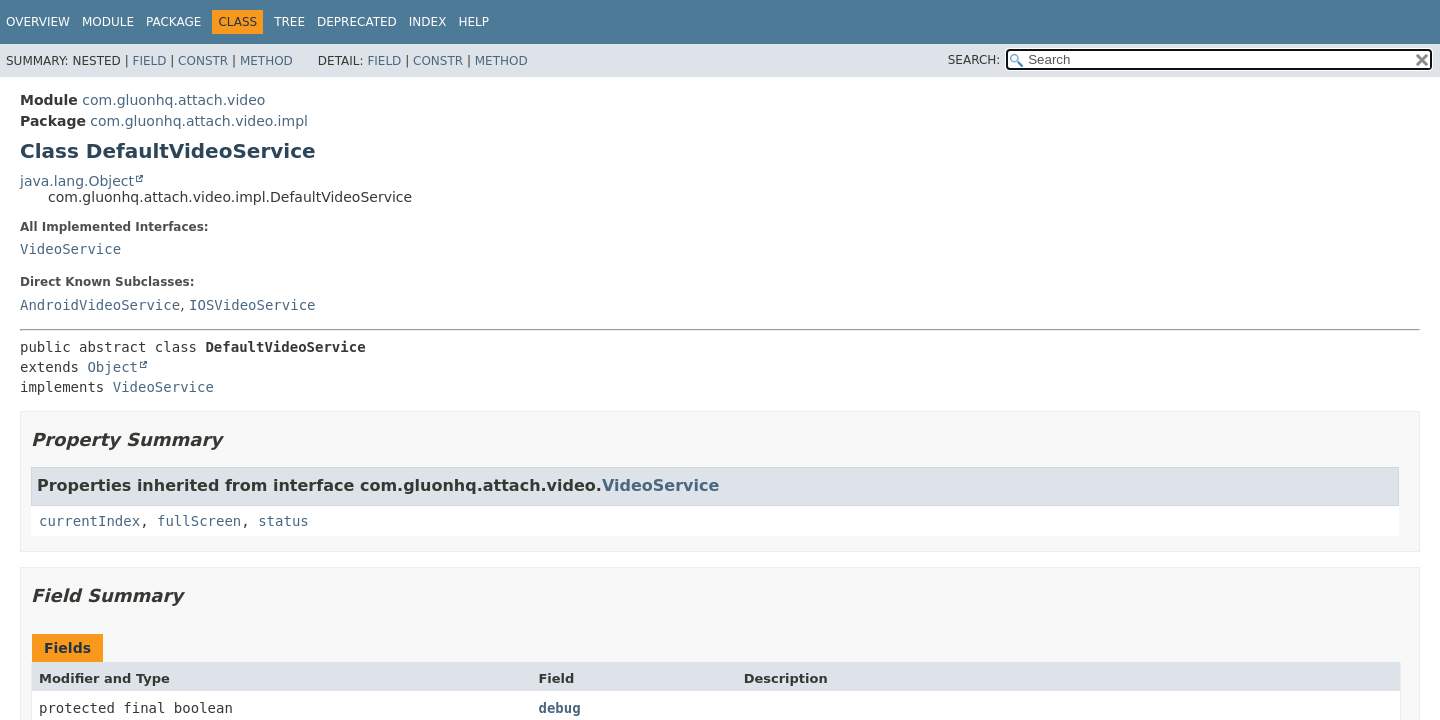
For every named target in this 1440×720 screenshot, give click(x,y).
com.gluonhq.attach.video (173, 100)
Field (149, 61)
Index (428, 22)
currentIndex (89, 521)
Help (473, 22)
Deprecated (357, 22)
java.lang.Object (77, 181)
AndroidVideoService (100, 305)
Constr (203, 61)
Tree (289, 22)
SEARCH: (974, 60)
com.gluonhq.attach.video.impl (199, 121)
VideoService (70, 249)
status (283, 521)
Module (108, 22)
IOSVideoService (252, 305)
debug (559, 708)
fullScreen (199, 521)
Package (173, 22)
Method (266, 61)
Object (112, 367)
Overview (38, 22)
